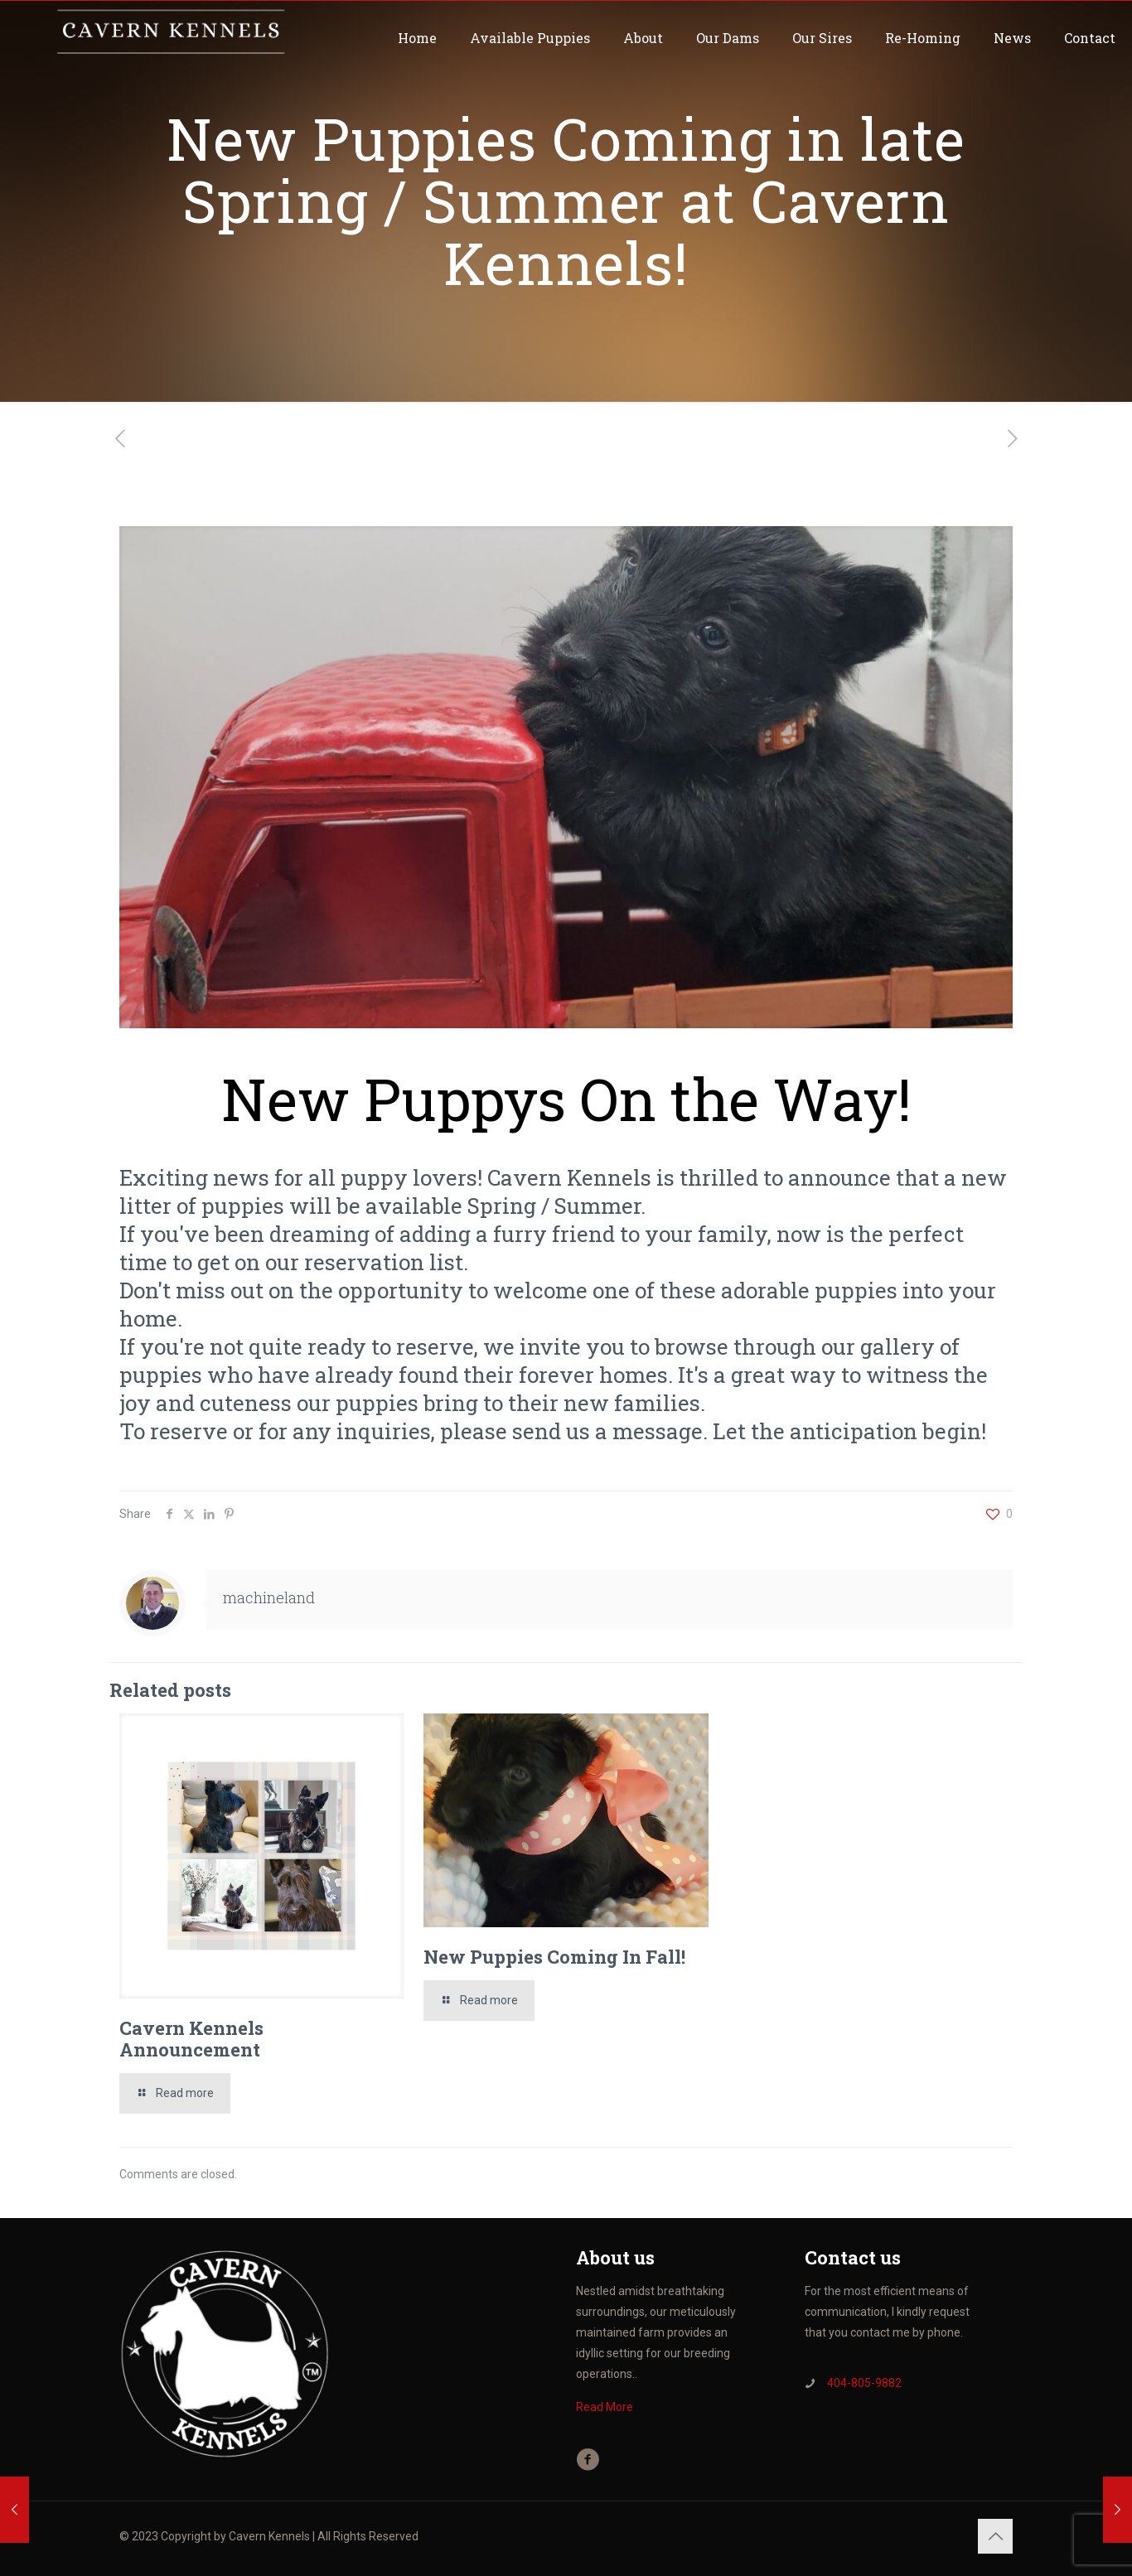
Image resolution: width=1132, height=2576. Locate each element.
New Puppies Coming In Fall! (554, 1957)
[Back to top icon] (995, 2536)
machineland (269, 1597)
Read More (604, 2407)
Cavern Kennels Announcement (191, 2038)
